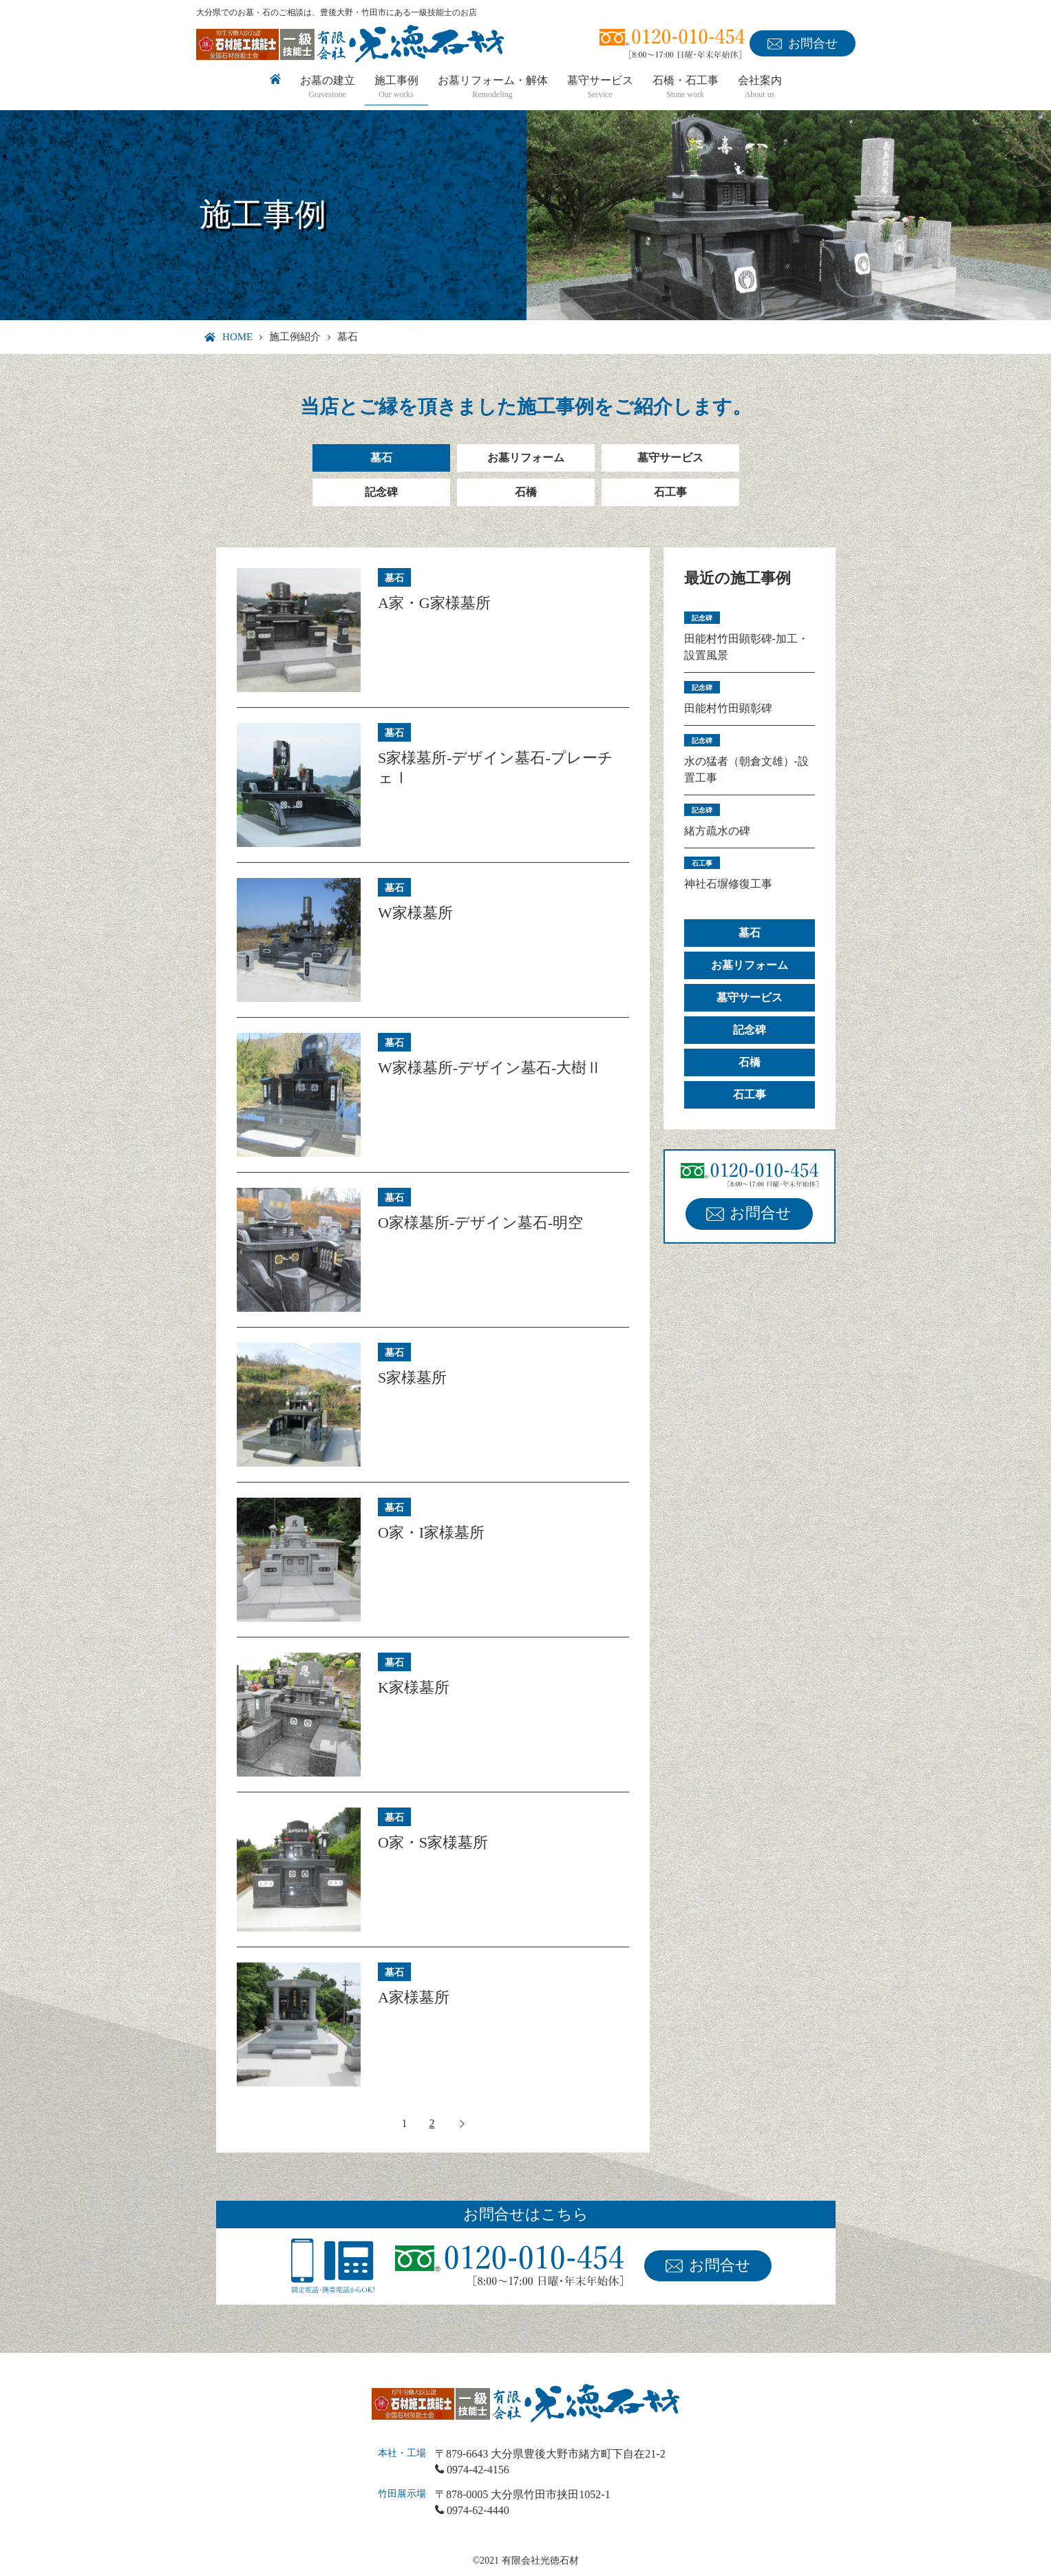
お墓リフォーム (525, 457)
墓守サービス (600, 87)
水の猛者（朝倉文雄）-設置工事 (746, 769)
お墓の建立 (327, 87)
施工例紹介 (295, 336)
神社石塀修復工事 (728, 884)
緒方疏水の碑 (717, 831)
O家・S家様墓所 (433, 1842)
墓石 (381, 457)
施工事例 (396, 87)
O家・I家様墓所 (431, 1532)
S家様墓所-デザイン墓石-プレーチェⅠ (495, 767)
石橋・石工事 (685, 87)
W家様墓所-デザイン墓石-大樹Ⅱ (490, 1067)
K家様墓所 (413, 1687)
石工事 (670, 492)
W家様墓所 (415, 912)
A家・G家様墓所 (434, 602)
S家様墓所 (412, 1377)
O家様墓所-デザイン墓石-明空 (481, 1222)
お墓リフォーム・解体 (493, 87)
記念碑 (381, 492)
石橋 (526, 492)
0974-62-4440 (478, 2510)
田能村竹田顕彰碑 (728, 708)
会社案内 (760, 87)
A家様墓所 (413, 1997)
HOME (237, 336)
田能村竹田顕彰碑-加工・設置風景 (746, 647)
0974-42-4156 (478, 2469)
